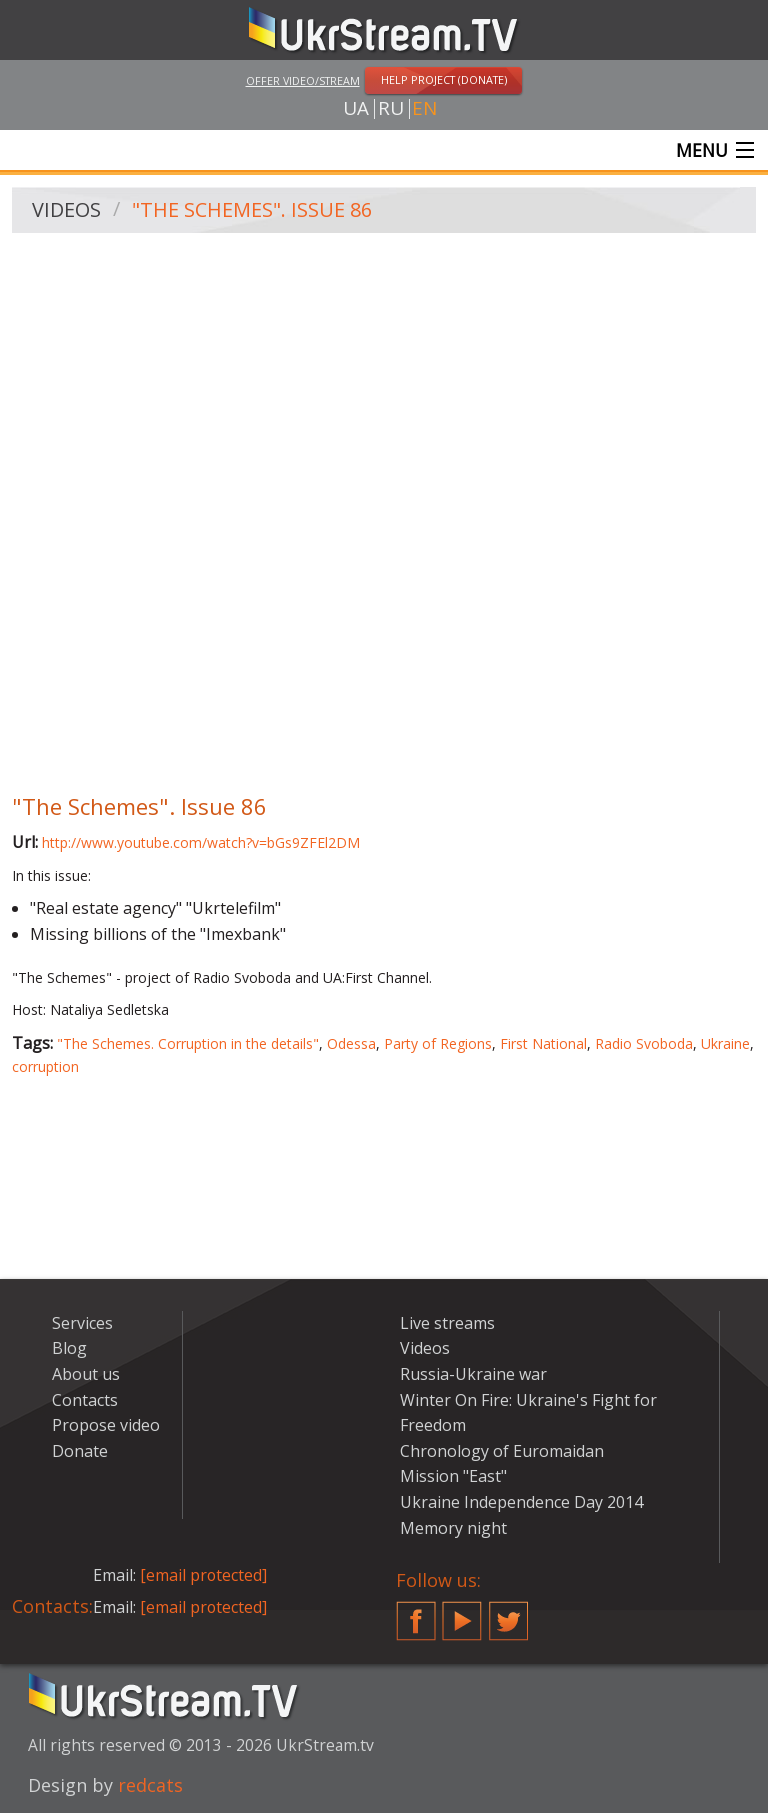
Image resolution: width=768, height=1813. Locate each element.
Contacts (85, 1400)
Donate (80, 1451)
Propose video (106, 1425)
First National (543, 1043)
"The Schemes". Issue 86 (252, 210)
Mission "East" (453, 1477)
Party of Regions (438, 1043)
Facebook (416, 1613)
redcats (150, 1785)
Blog (69, 1349)
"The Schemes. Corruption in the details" (188, 1043)
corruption (45, 1066)
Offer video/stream (303, 80)
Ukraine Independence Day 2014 (521, 1502)
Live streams (447, 1323)
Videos (66, 210)
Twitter (509, 1613)
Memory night (453, 1528)
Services (82, 1323)
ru (391, 109)
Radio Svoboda (644, 1043)
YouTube (462, 1613)
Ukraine (725, 1043)
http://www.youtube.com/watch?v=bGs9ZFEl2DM (201, 842)
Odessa (351, 1043)
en (424, 109)
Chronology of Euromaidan (502, 1451)
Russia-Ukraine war (473, 1374)
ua (356, 109)
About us (86, 1374)
